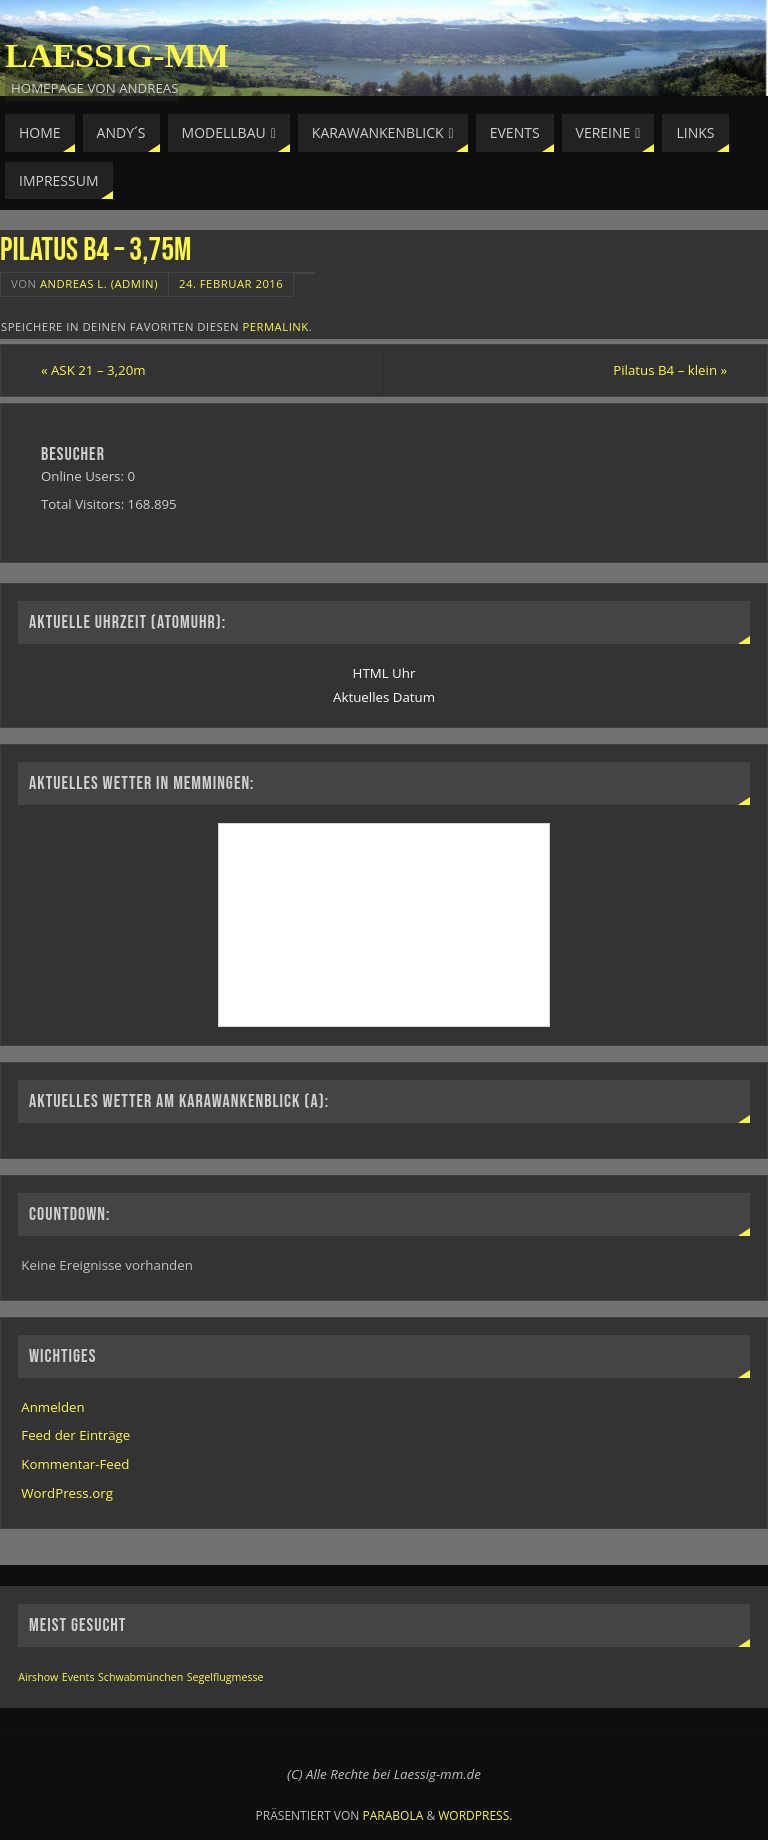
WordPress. (475, 1815)
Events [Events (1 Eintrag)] (78, 1677)
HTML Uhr (384, 673)
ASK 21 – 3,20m (93, 370)
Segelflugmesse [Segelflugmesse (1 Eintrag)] (225, 1677)
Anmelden (52, 1407)
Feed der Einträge (75, 1435)
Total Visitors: (84, 504)
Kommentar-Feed (75, 1464)
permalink (275, 326)
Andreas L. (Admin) (99, 283)
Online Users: (84, 476)
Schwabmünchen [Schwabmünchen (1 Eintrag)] (140, 1677)
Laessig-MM (117, 56)
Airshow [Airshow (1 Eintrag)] (38, 1677)
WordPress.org (67, 1493)
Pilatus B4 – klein (670, 370)
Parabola (393, 1815)
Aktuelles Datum (384, 697)
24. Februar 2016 (231, 283)
